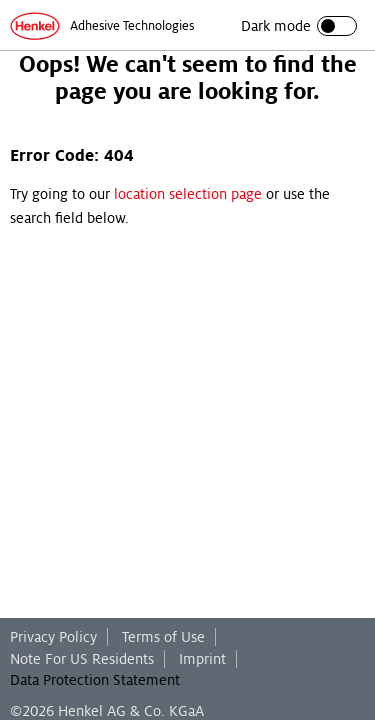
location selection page (188, 194)
